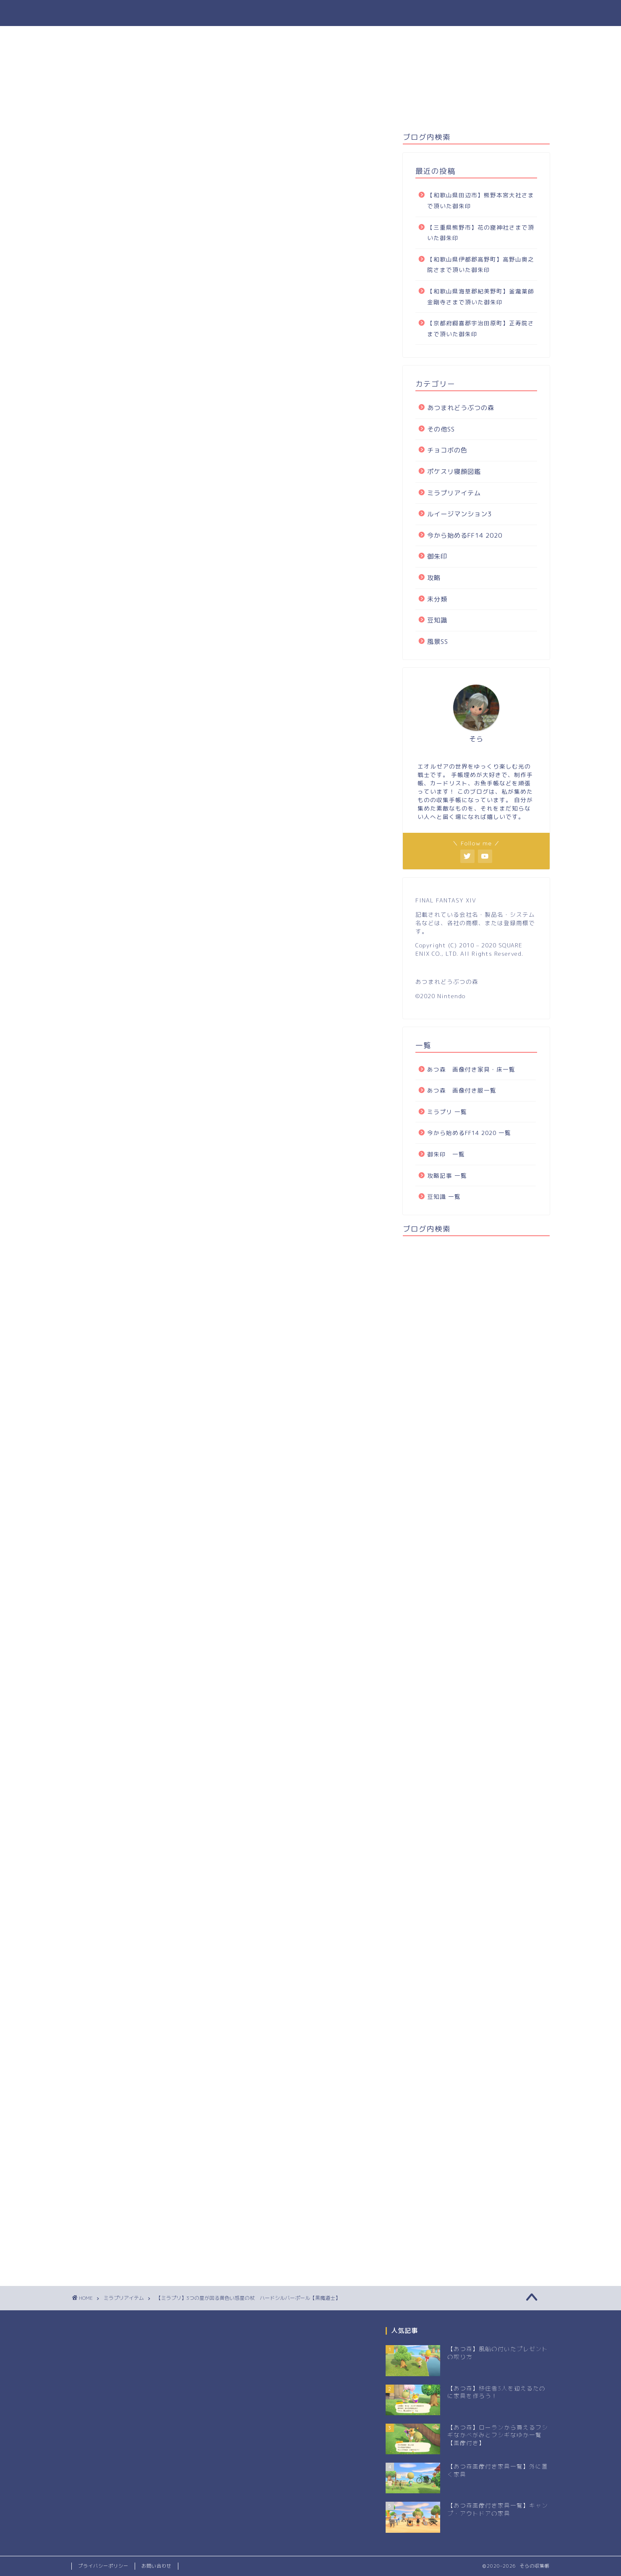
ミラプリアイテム (94, 145)
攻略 (434, 577)
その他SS (441, 429)
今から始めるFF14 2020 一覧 (469, 1133)
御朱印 (437, 556)
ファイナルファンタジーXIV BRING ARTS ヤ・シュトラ (230, 1533)
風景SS (437, 641)
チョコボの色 (447, 450)
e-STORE (342, 1712)
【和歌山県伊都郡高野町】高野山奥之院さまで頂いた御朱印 (480, 264)
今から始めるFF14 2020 (464, 535)
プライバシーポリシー (103, 2566)
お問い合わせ (156, 2566)
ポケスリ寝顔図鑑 (454, 471)
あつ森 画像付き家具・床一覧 (474, 1069)
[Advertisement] (141, 1824)
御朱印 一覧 (446, 1154)
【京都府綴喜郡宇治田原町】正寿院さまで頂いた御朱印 (480, 328)
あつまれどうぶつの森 (460, 407)
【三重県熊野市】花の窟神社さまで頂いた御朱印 (480, 232)
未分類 (437, 599)
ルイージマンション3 (459, 514)
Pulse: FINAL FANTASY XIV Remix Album (206, 1663)
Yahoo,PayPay (261, 1712)
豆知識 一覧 (444, 1196)
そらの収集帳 (310, 12)
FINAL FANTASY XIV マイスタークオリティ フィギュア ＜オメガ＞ (250, 1612)
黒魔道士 (88, 1745)
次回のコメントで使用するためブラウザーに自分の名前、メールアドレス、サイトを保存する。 (226, 2192)
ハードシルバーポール (104, 390)
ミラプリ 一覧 (447, 1112)
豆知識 (437, 620)
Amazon (200, 1582)
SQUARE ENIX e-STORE (110, 1505)
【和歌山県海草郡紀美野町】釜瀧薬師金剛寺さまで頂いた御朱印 (480, 296)
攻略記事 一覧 (447, 1175)
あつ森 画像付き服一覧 (461, 1090)
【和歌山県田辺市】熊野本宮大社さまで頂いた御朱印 (480, 200)
